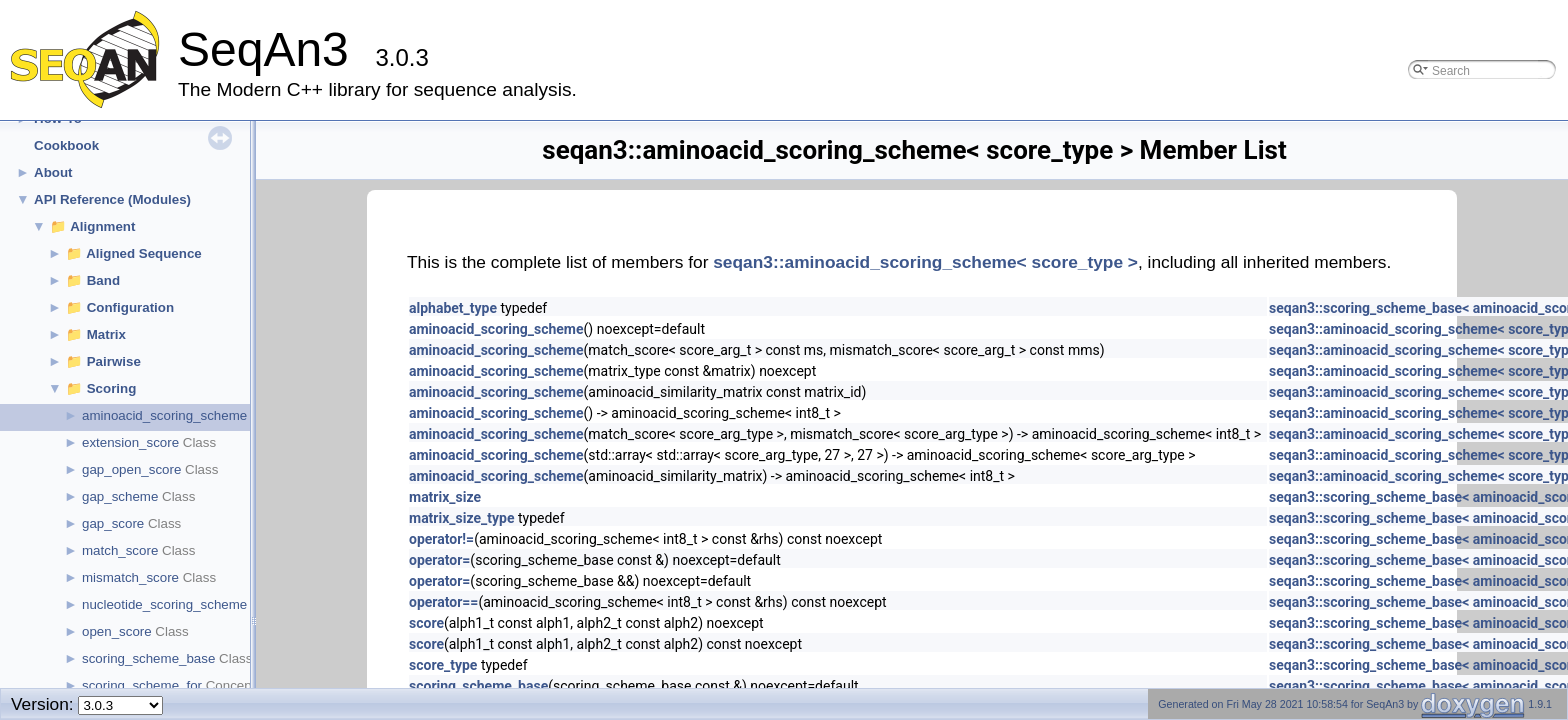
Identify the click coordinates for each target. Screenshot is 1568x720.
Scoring (112, 388)
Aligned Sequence (144, 253)
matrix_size (445, 497)
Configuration (130, 307)
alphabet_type (453, 308)
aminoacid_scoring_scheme (164, 415)
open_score (117, 631)
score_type (443, 665)
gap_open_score (131, 469)
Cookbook (66, 145)
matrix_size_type (461, 518)
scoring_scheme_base (148, 658)
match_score (120, 550)
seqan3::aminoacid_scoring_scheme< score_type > (925, 262)
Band (103, 280)
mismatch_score (130, 577)
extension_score (130, 442)
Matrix (106, 334)
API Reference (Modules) (112, 199)
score (426, 623)
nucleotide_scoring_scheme (164, 604)
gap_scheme (120, 496)
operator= (439, 560)
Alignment (102, 226)
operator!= (441, 539)
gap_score (113, 523)
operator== (443, 602)
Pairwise (114, 361)
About (53, 172)
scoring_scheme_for (142, 685)
